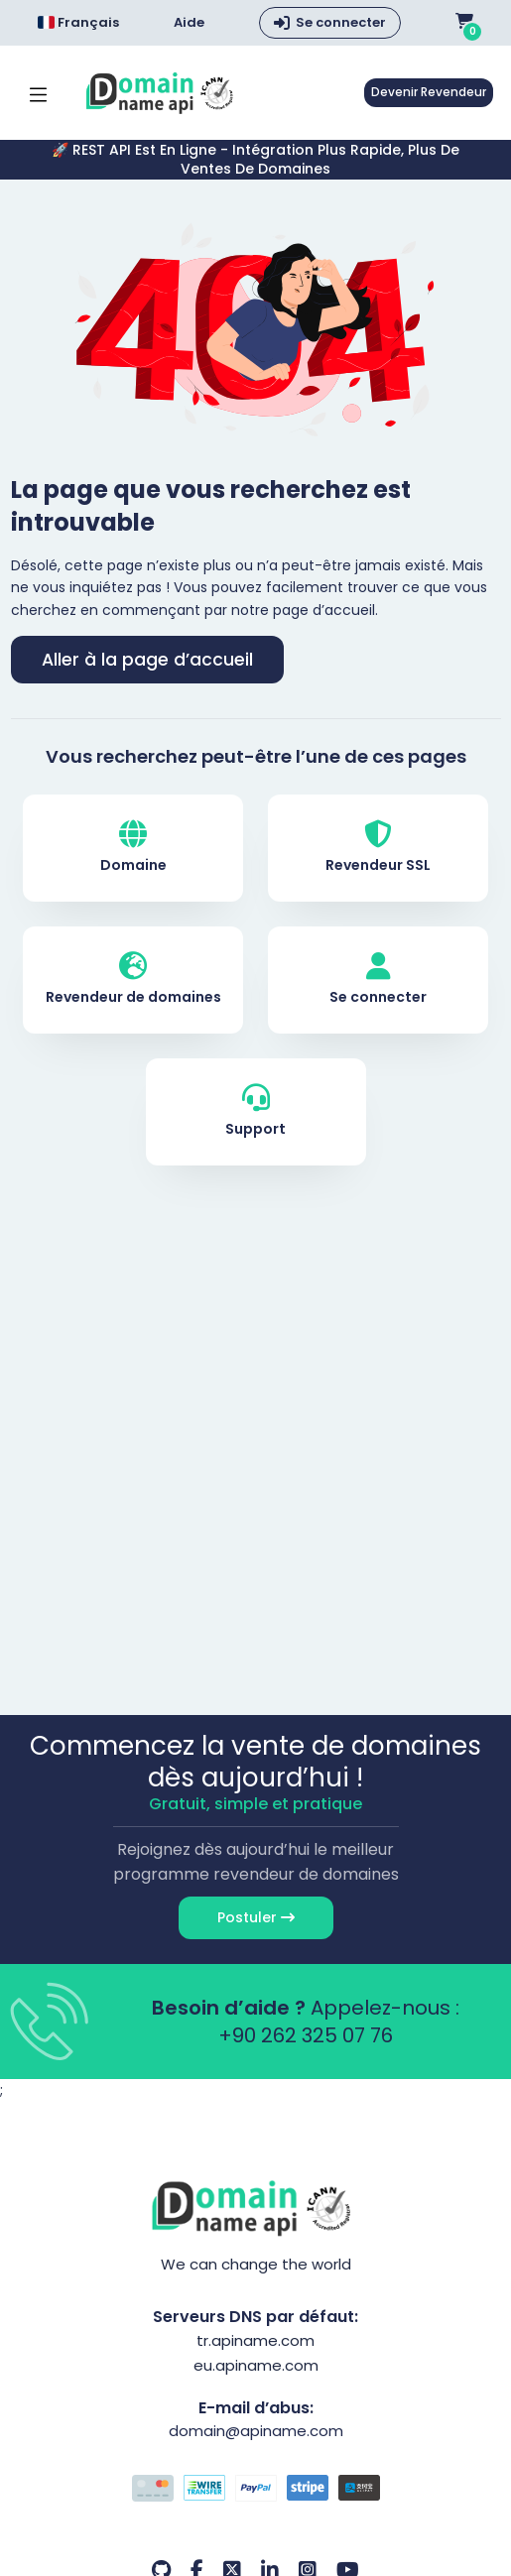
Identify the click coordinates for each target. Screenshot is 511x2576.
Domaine (133, 847)
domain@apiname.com (256, 2430)
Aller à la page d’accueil (147, 660)
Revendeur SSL (378, 847)
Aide (189, 23)
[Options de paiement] (256, 2491)
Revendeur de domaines (133, 979)
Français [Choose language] (78, 22)
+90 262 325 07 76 (305, 2035)
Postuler (256, 1917)
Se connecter (378, 979)
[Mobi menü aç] (38, 93)
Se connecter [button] (341, 22)
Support (255, 1111)
